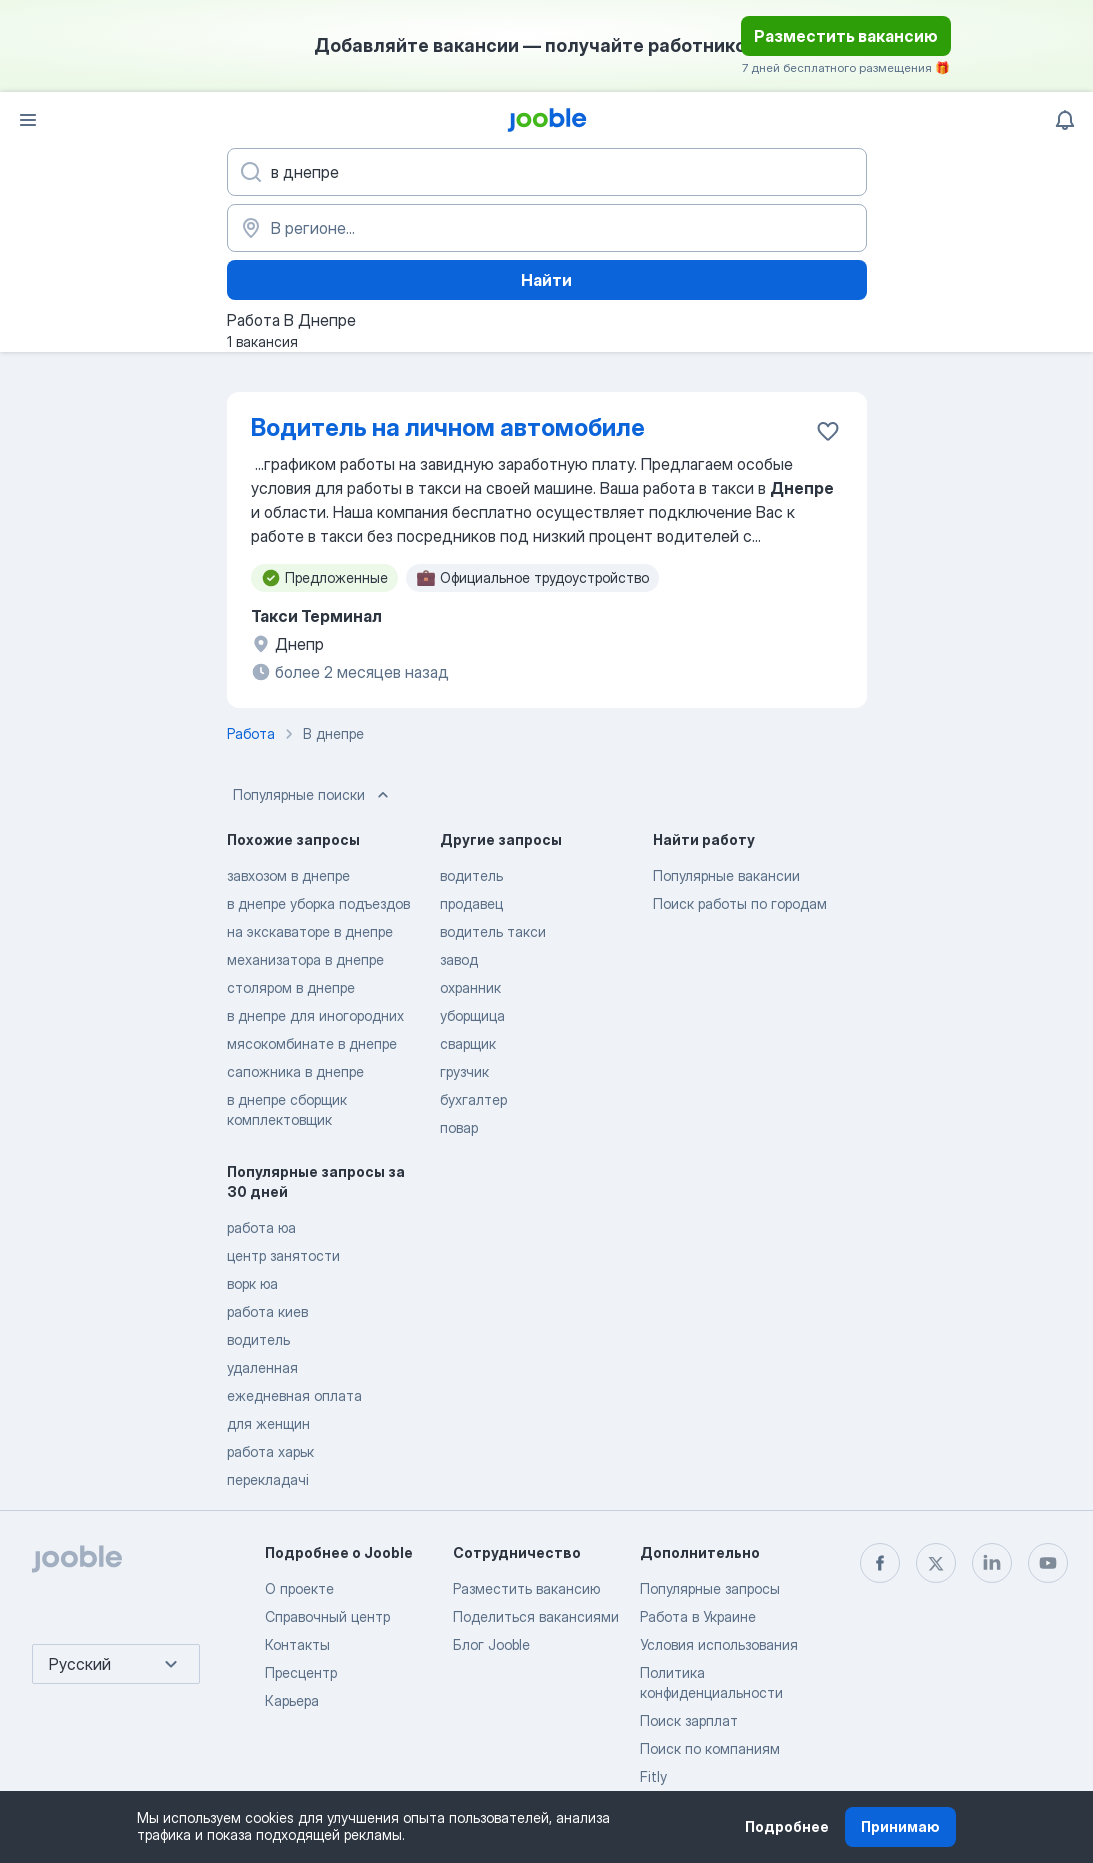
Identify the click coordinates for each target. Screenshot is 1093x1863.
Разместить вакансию (846, 36)
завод (459, 959)
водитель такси (493, 931)
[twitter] (936, 1563)
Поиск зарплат (689, 1720)
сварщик (468, 1043)
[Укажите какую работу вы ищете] (547, 172)
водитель (471, 875)
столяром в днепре (291, 987)
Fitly (653, 1776)
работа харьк (270, 1451)
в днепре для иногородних (315, 1015)
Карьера (292, 1700)
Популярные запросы (710, 1588)
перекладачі (268, 1479)
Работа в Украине (698, 1616)
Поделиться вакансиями (536, 1616)
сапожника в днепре (295, 1071)
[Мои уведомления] (1065, 120)
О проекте (299, 1588)
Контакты (297, 1644)
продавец (471, 903)
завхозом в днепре (288, 875)
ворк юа (252, 1283)
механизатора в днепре (305, 959)
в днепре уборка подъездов (318, 903)
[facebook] (880, 1563)
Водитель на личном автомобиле (448, 427)
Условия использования (719, 1644)
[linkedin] (992, 1563)
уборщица (472, 1015)
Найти (546, 280)
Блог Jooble (491, 1644)
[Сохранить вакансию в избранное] (828, 431)
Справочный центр (327, 1616)
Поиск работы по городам (740, 903)
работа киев (267, 1311)
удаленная (262, 1367)
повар (459, 1127)
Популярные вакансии (726, 875)
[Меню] (28, 120)
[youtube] (1048, 1563)
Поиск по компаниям (710, 1748)
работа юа (261, 1227)
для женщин (268, 1423)
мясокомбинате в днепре (312, 1043)
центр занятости (283, 1255)
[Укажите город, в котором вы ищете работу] (547, 228)
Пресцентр (301, 1672)
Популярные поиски (313, 795)
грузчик (464, 1071)
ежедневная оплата (294, 1395)
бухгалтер (473, 1099)
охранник (470, 987)
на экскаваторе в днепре (310, 931)
